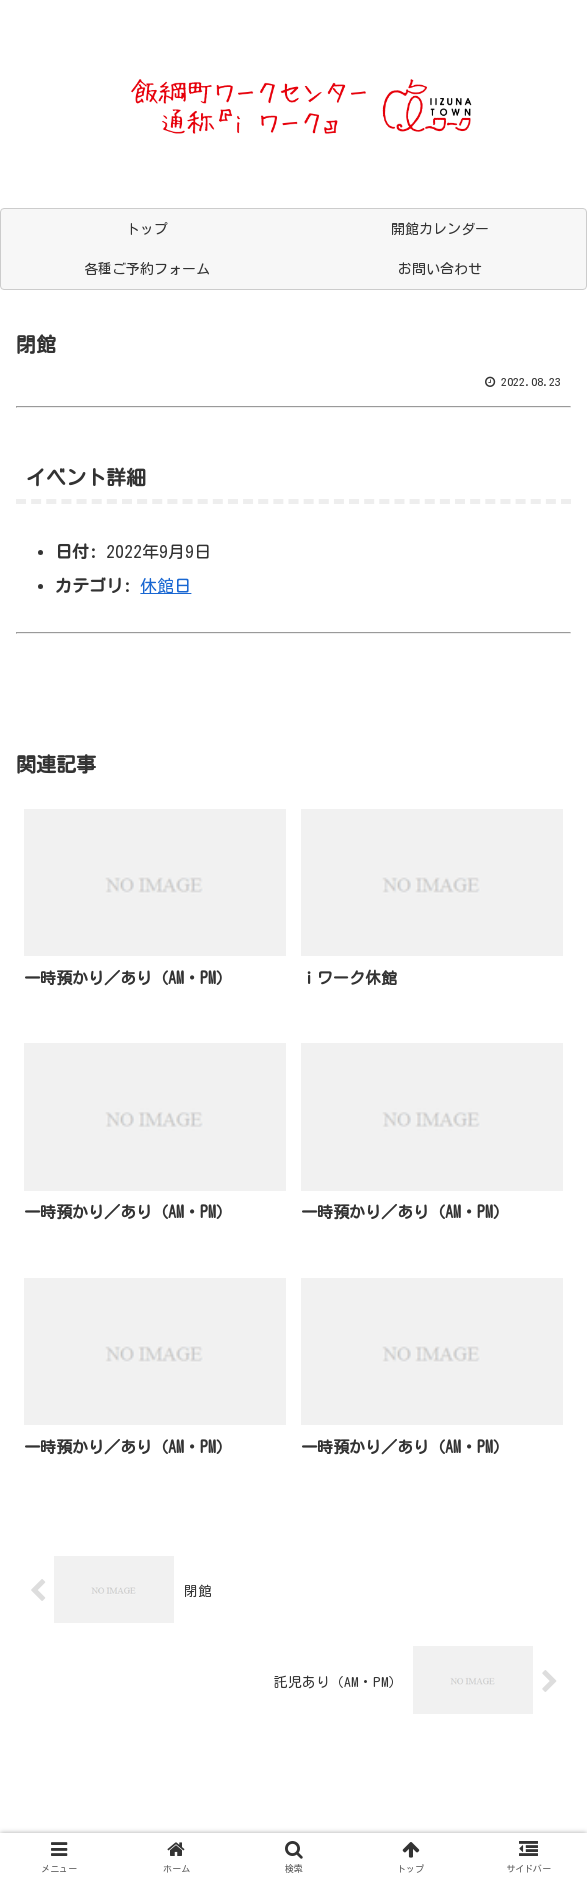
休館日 (165, 585)
